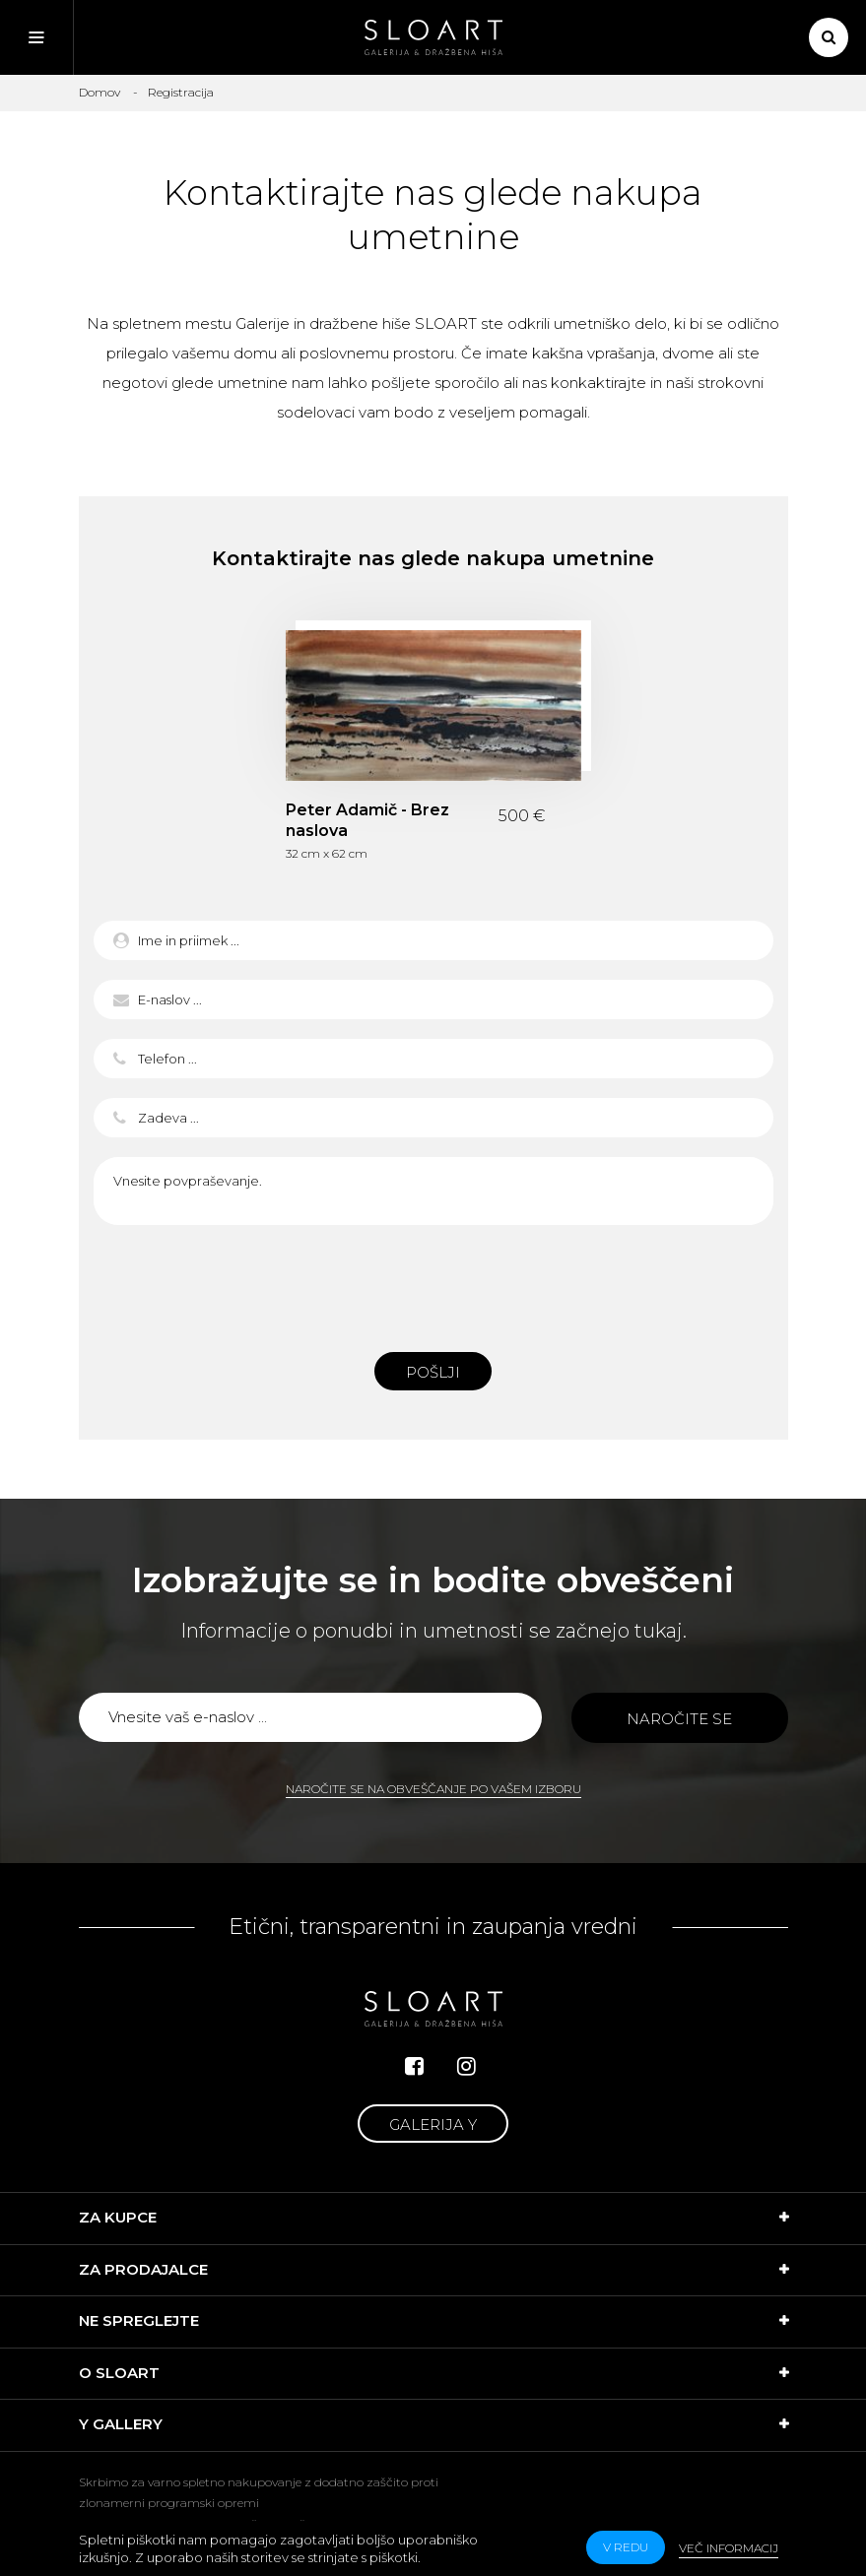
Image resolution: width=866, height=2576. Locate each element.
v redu (625, 2547)
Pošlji (433, 1372)
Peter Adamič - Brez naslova (367, 820)
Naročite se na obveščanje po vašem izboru (433, 1788)
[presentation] (433, 1283)
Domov (99, 92)
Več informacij (728, 2548)
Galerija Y (433, 2124)
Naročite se (679, 1718)
